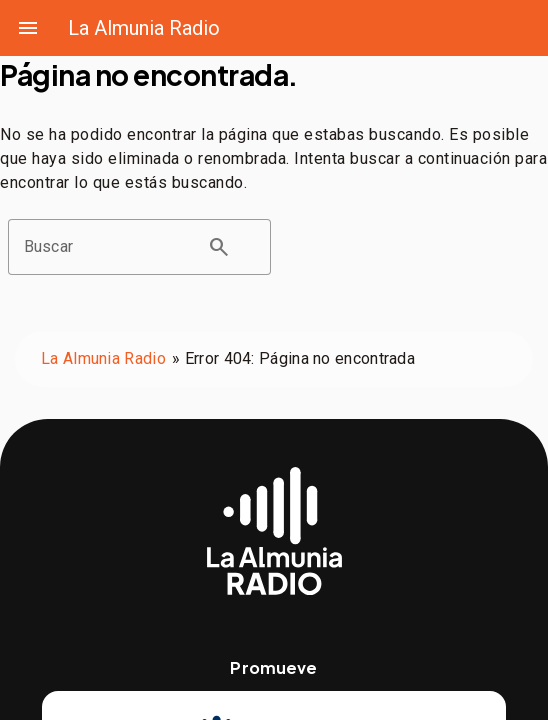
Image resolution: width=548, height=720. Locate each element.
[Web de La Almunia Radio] (273, 531)
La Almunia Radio (144, 28)
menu (28, 28)
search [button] (219, 247)
